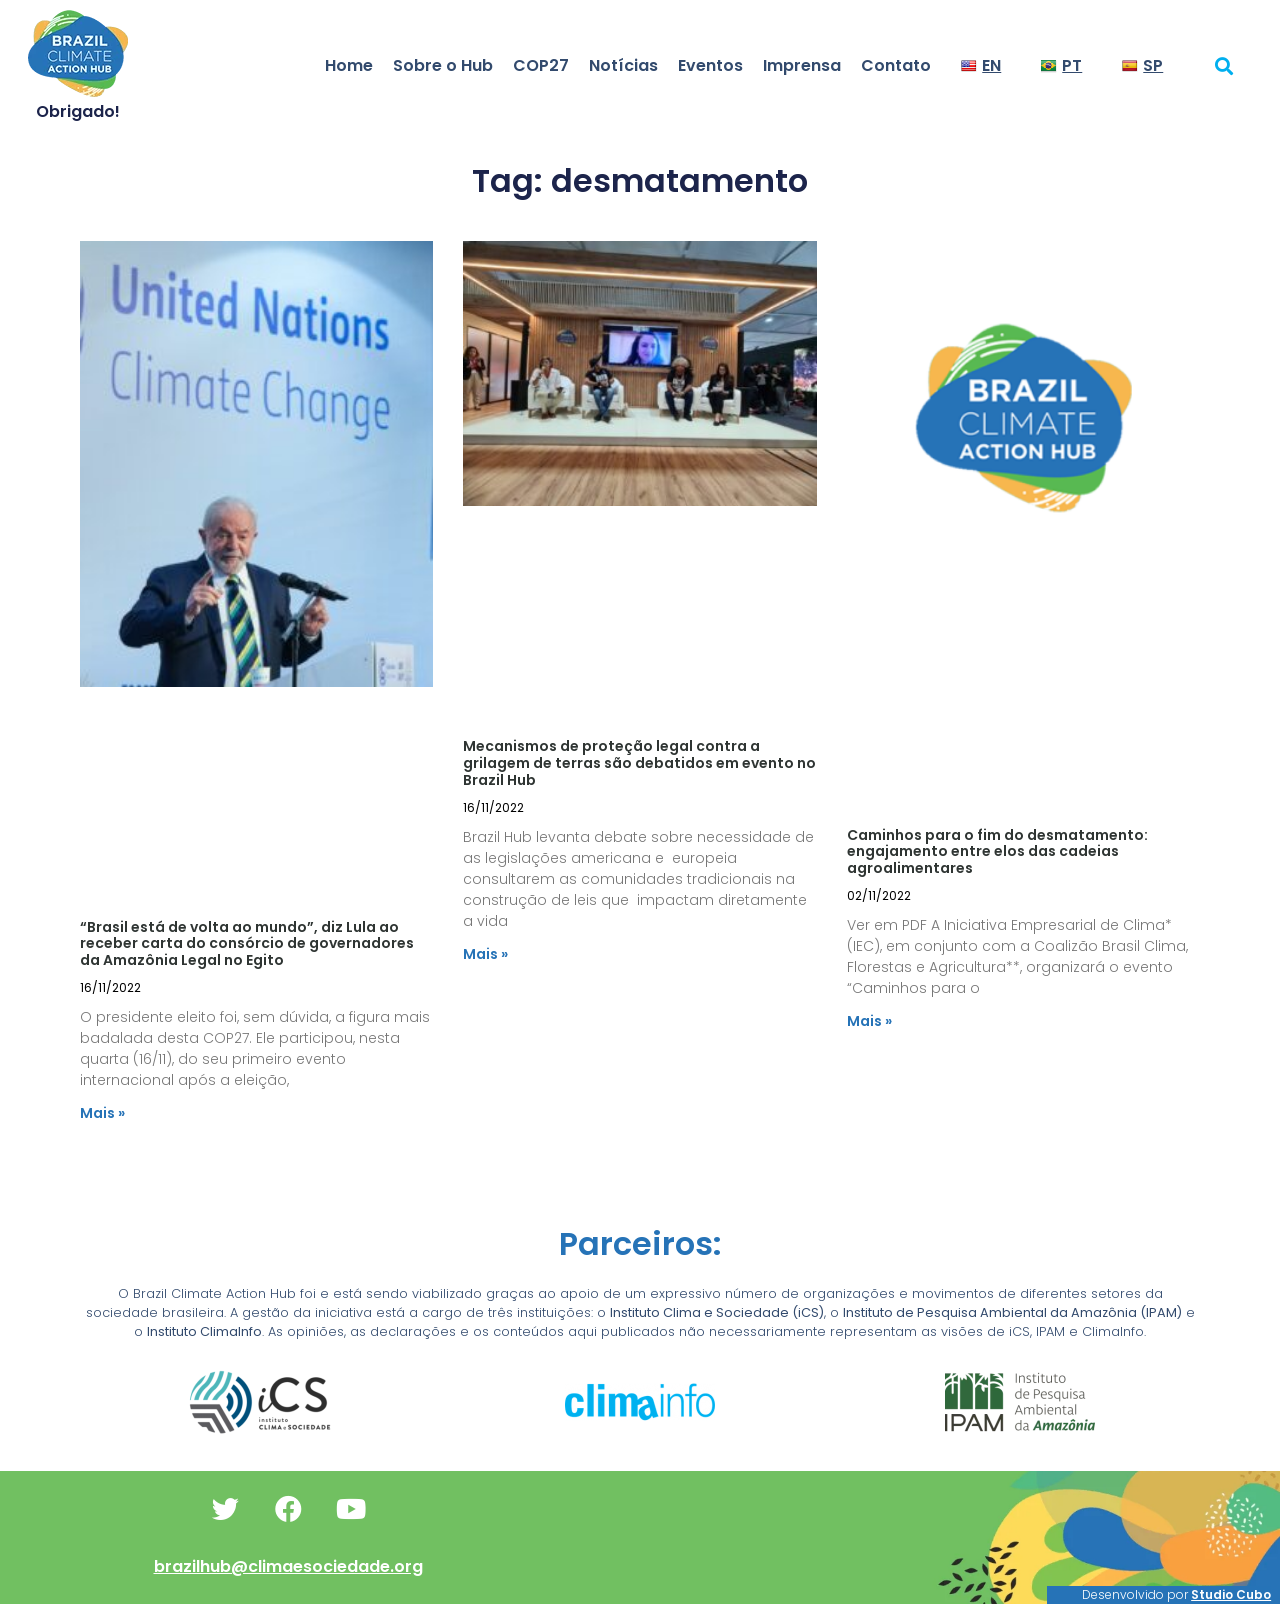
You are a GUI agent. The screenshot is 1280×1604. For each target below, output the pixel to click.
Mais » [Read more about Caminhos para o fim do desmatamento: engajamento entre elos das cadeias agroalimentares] (869, 1021)
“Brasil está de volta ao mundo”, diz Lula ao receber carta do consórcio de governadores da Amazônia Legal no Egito (247, 944)
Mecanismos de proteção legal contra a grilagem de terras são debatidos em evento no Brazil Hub (639, 763)
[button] (1224, 65)
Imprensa (802, 65)
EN (981, 65)
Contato (896, 65)
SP (1142, 65)
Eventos (710, 65)
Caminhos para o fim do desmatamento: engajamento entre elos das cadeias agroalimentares (997, 852)
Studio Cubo (1231, 1594)
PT (1061, 65)
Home (349, 65)
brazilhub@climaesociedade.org (288, 1566)
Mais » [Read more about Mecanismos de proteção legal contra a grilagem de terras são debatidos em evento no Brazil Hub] (485, 954)
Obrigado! (78, 111)
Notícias (623, 65)
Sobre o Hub (443, 65)
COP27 (541, 65)
